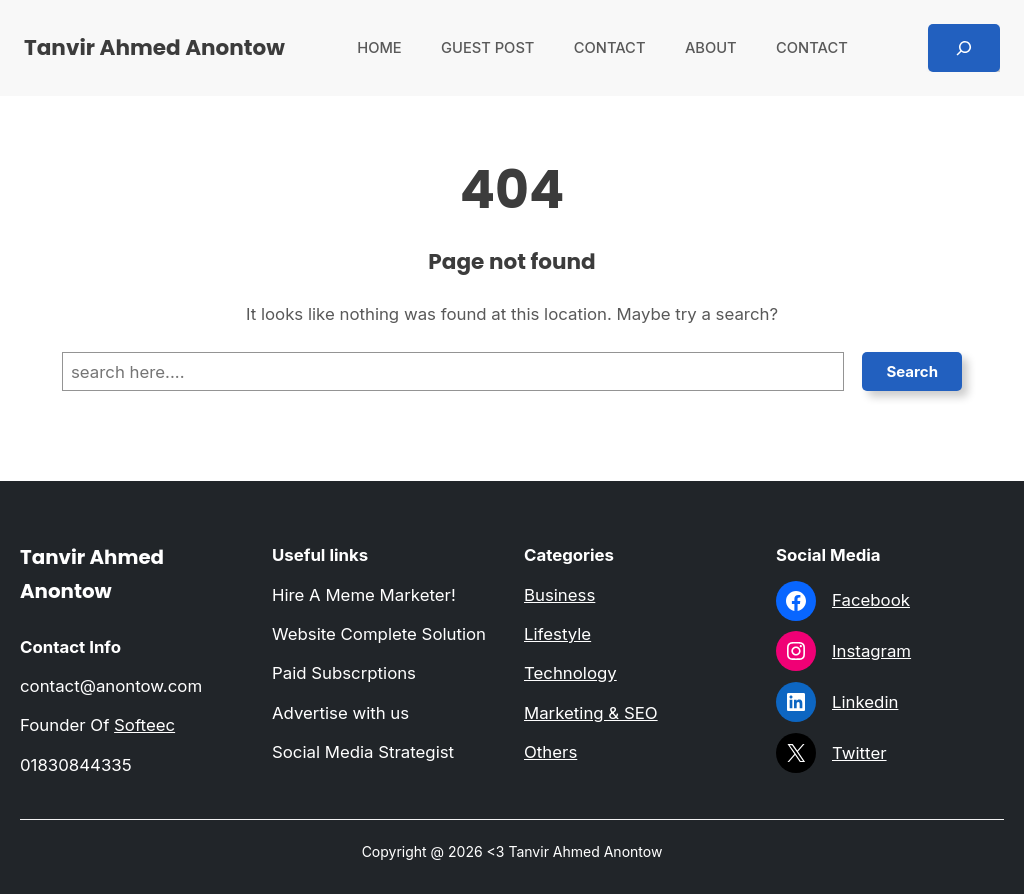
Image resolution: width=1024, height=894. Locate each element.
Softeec (144, 725)
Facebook (871, 600)
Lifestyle (557, 634)
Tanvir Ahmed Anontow (154, 47)
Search (912, 371)
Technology (570, 673)
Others (550, 752)
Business (559, 595)
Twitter (859, 753)
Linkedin (865, 702)
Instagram (871, 651)
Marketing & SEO (591, 713)
